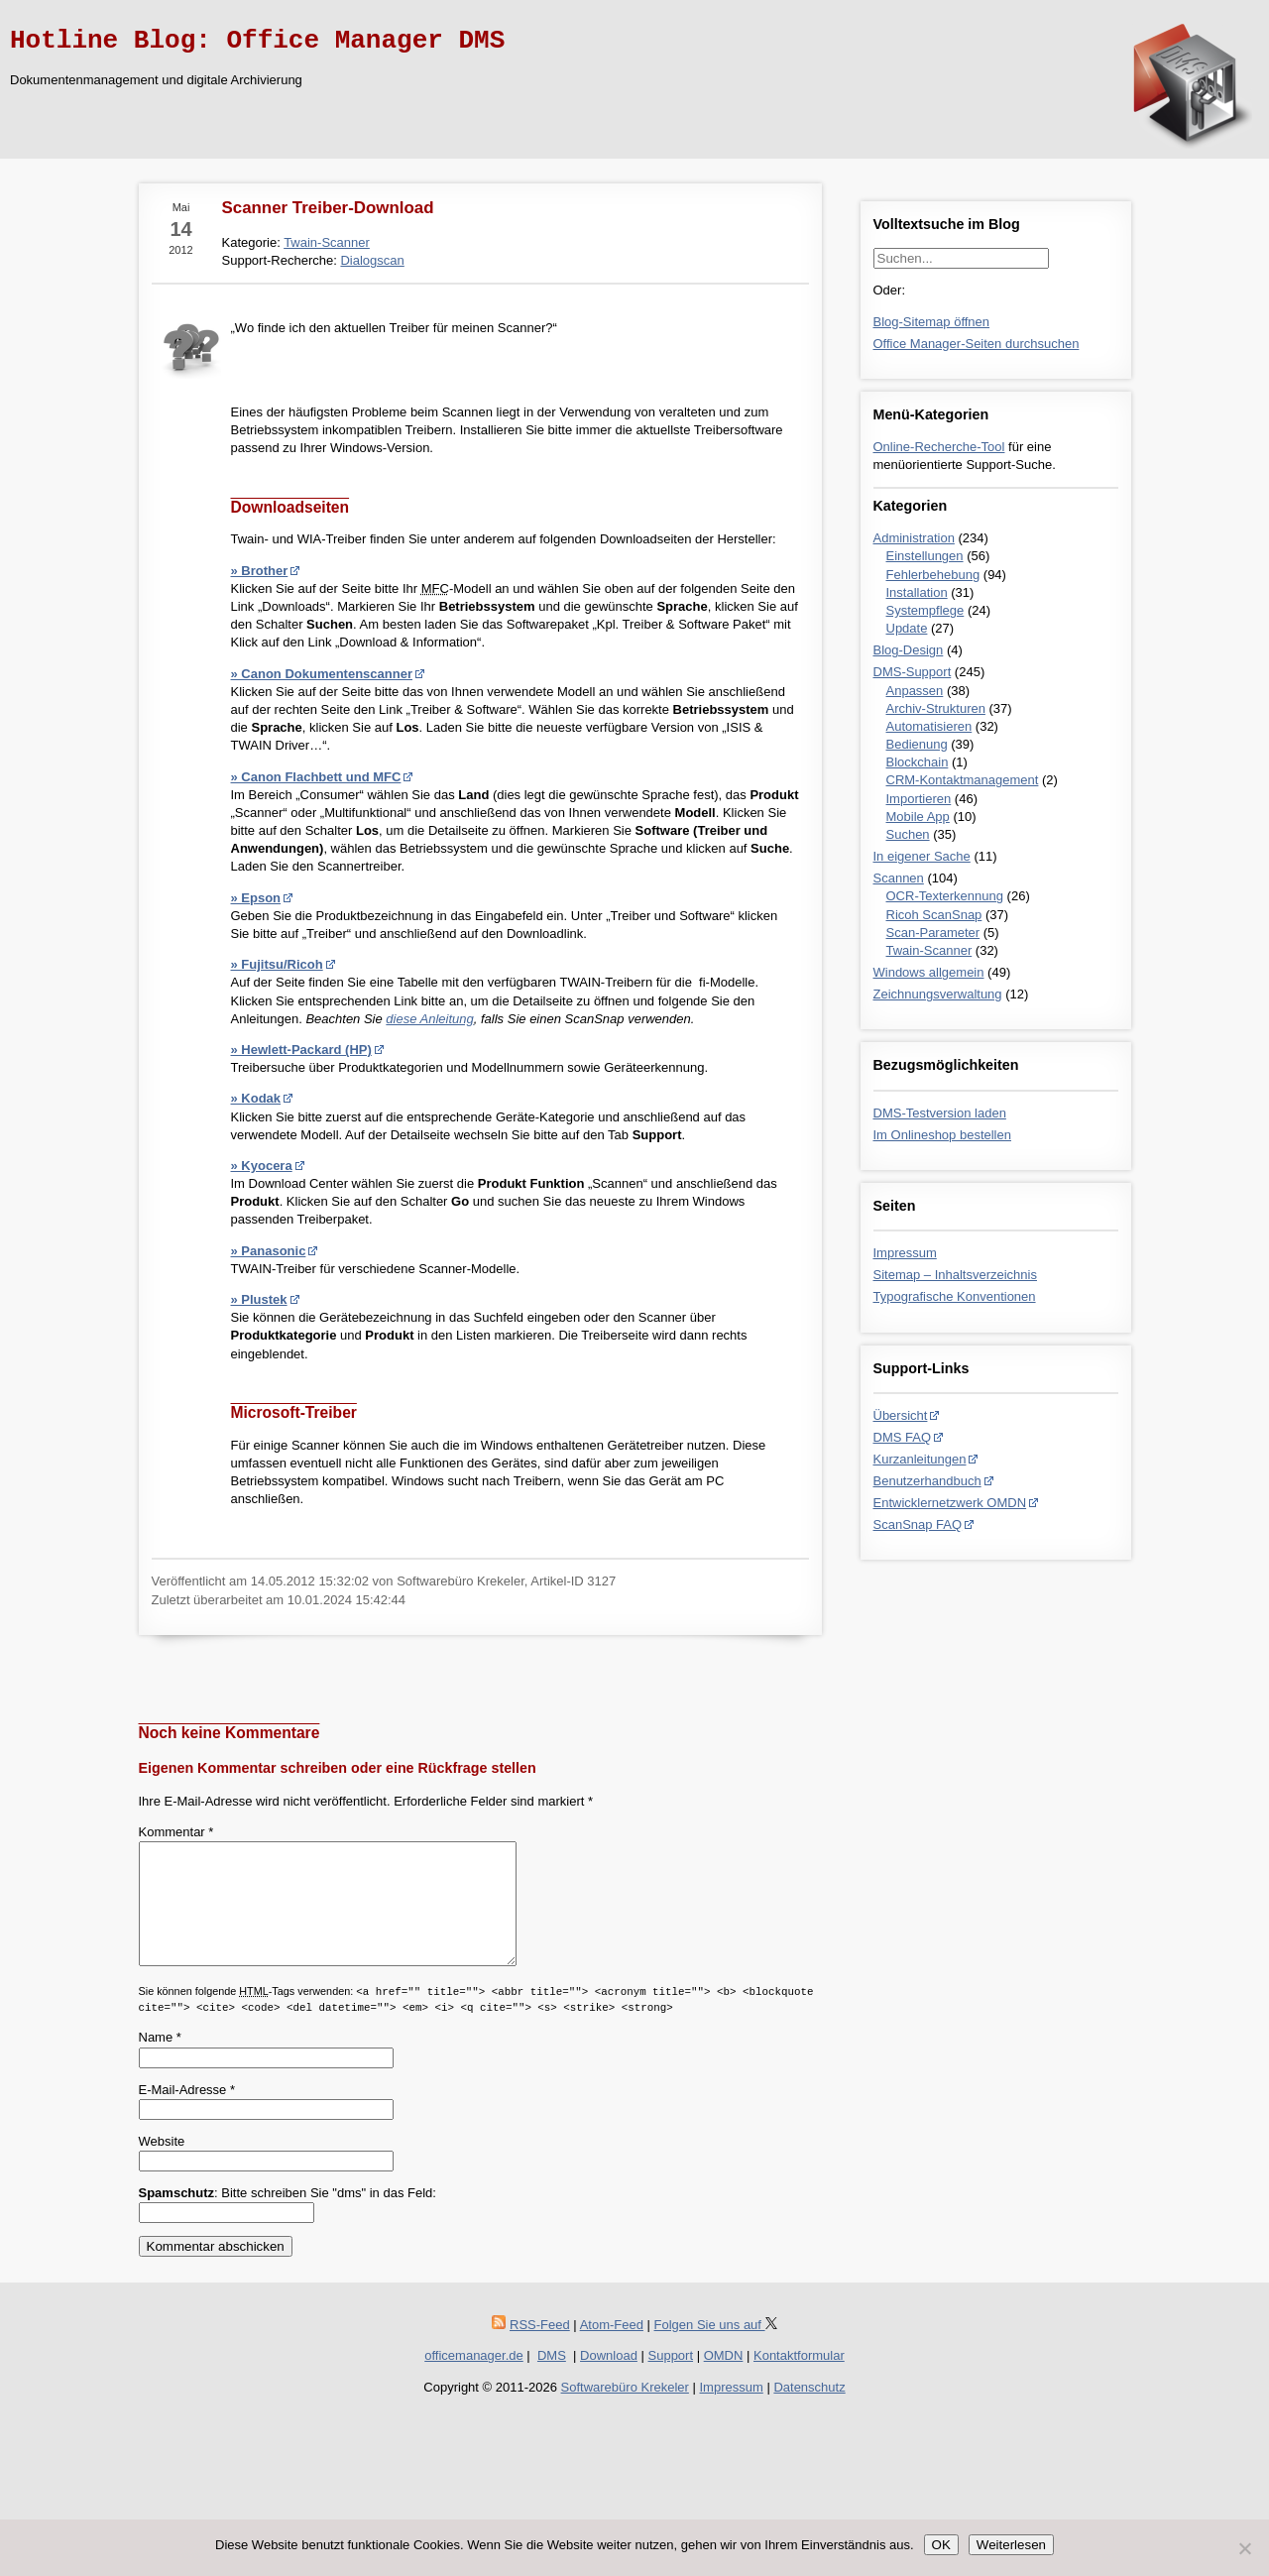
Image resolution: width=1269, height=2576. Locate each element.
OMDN (724, 2379)
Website (162, 2165)
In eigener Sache (922, 856)
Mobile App (918, 816)
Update (907, 628)
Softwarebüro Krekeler (625, 2410)
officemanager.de (473, 2379)
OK (941, 2544)
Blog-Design (908, 650)
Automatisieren (929, 726)
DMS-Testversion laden (939, 1113)
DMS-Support (912, 671)
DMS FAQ (902, 1437)
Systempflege (925, 610)
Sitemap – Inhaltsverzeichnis (955, 1274)
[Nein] (1244, 2548)
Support (671, 2379)
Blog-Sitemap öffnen (931, 321)
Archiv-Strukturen (935, 708)
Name (160, 2060)
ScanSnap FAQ (918, 1524)
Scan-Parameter (933, 932)
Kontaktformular (799, 2379)
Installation (917, 592)
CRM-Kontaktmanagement (962, 779)
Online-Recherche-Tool (939, 446)
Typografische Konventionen (954, 1296)
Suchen (908, 834)
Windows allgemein (928, 972)
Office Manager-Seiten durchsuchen (976, 343)
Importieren (919, 798)
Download (608, 2379)
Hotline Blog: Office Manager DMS (257, 41)
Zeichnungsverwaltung (937, 994)
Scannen (898, 878)
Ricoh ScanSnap (934, 914)
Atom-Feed (611, 2348)
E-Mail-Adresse (187, 2113)
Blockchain (917, 762)
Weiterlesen (1011, 2544)
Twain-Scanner (929, 950)
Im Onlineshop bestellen (942, 1134)
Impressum (905, 1252)
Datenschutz (809, 2410)
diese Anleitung (429, 1018)
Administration (914, 537)
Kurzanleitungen (920, 1459)
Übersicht (900, 1415)
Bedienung (917, 744)
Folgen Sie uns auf (715, 2348)
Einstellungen (925, 555)
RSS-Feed (540, 2348)
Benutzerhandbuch (927, 1480)
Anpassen (915, 690)
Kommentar (176, 1831)
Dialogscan (372, 260)
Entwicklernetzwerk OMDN (950, 1502)
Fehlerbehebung (933, 574)
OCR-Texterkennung (945, 895)
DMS (551, 2379)
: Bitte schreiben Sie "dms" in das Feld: (287, 2216)
